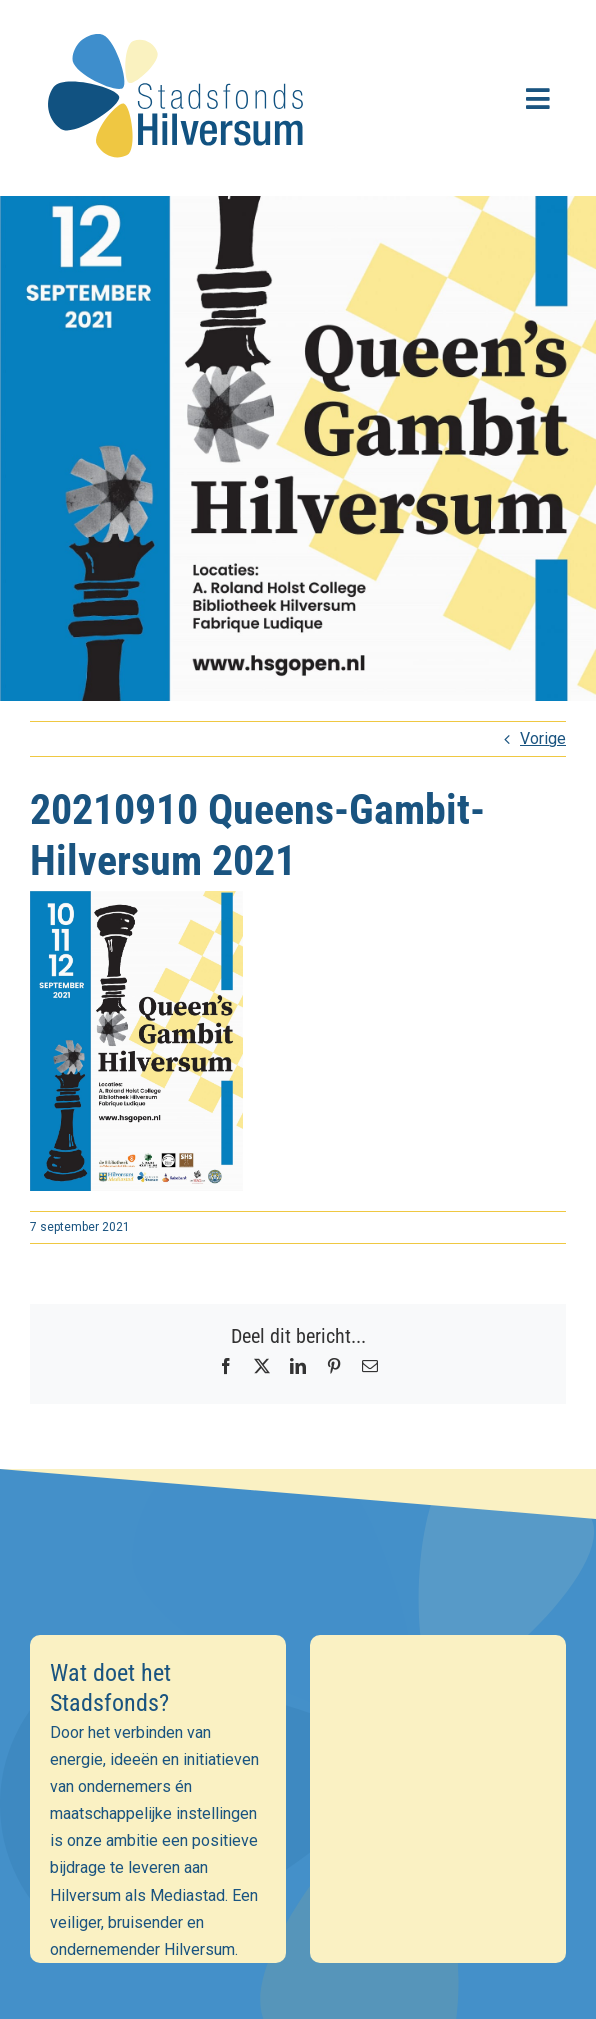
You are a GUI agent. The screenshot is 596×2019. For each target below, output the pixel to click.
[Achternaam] (298, 1818)
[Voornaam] (298, 1774)
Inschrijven (298, 1870)
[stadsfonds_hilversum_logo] (180, 21)
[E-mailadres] (298, 1731)
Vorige (543, 738)
